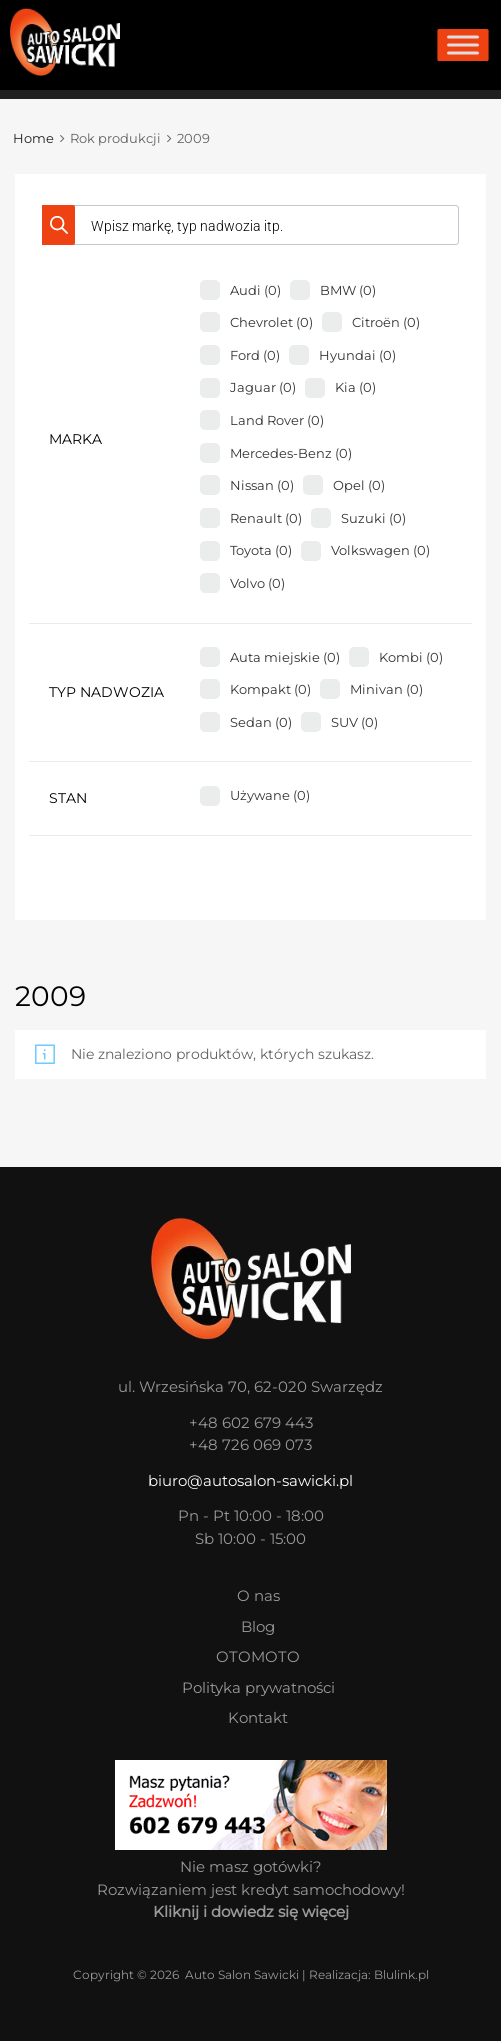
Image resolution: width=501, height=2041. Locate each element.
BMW (348, 290)
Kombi (411, 657)
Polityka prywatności (258, 1687)
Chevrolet (271, 322)
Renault (266, 518)
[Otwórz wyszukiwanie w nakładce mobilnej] (250, 225)
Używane (270, 795)
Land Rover (277, 420)
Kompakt (270, 689)
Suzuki (373, 518)
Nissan (262, 485)
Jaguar (263, 387)
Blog (258, 1626)
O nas (258, 1595)
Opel (359, 485)
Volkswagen (380, 550)
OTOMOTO (258, 1656)
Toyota (261, 550)
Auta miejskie (285, 657)
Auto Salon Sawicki (242, 1974)
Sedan (261, 722)
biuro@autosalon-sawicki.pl (250, 1480)
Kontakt (258, 1717)
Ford (255, 355)
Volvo (257, 583)
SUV (354, 722)
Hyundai (357, 355)
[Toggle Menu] (462, 45)
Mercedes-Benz (291, 453)
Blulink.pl (401, 1974)
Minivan (386, 689)
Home (33, 138)
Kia (355, 387)
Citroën (386, 322)
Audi (255, 290)
